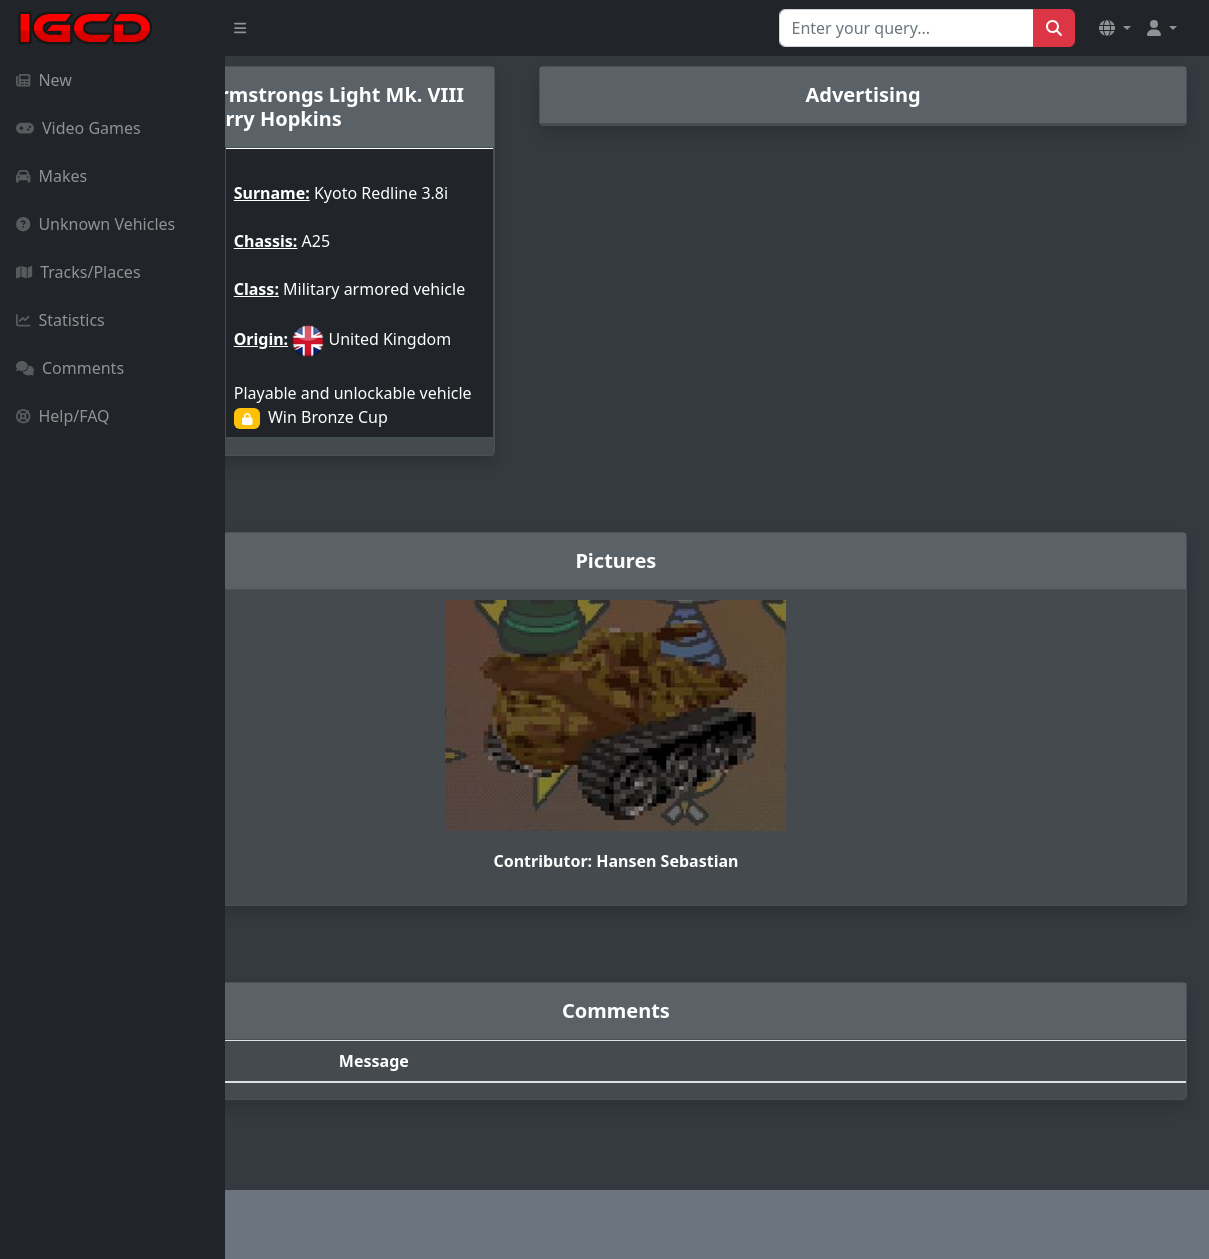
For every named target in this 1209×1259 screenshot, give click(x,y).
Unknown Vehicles (95, 224)
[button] (1115, 28)
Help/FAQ (63, 416)
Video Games (78, 128)
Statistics (60, 320)
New (44, 80)
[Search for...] (906, 28)
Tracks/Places (78, 272)
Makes (51, 176)
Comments (70, 368)
